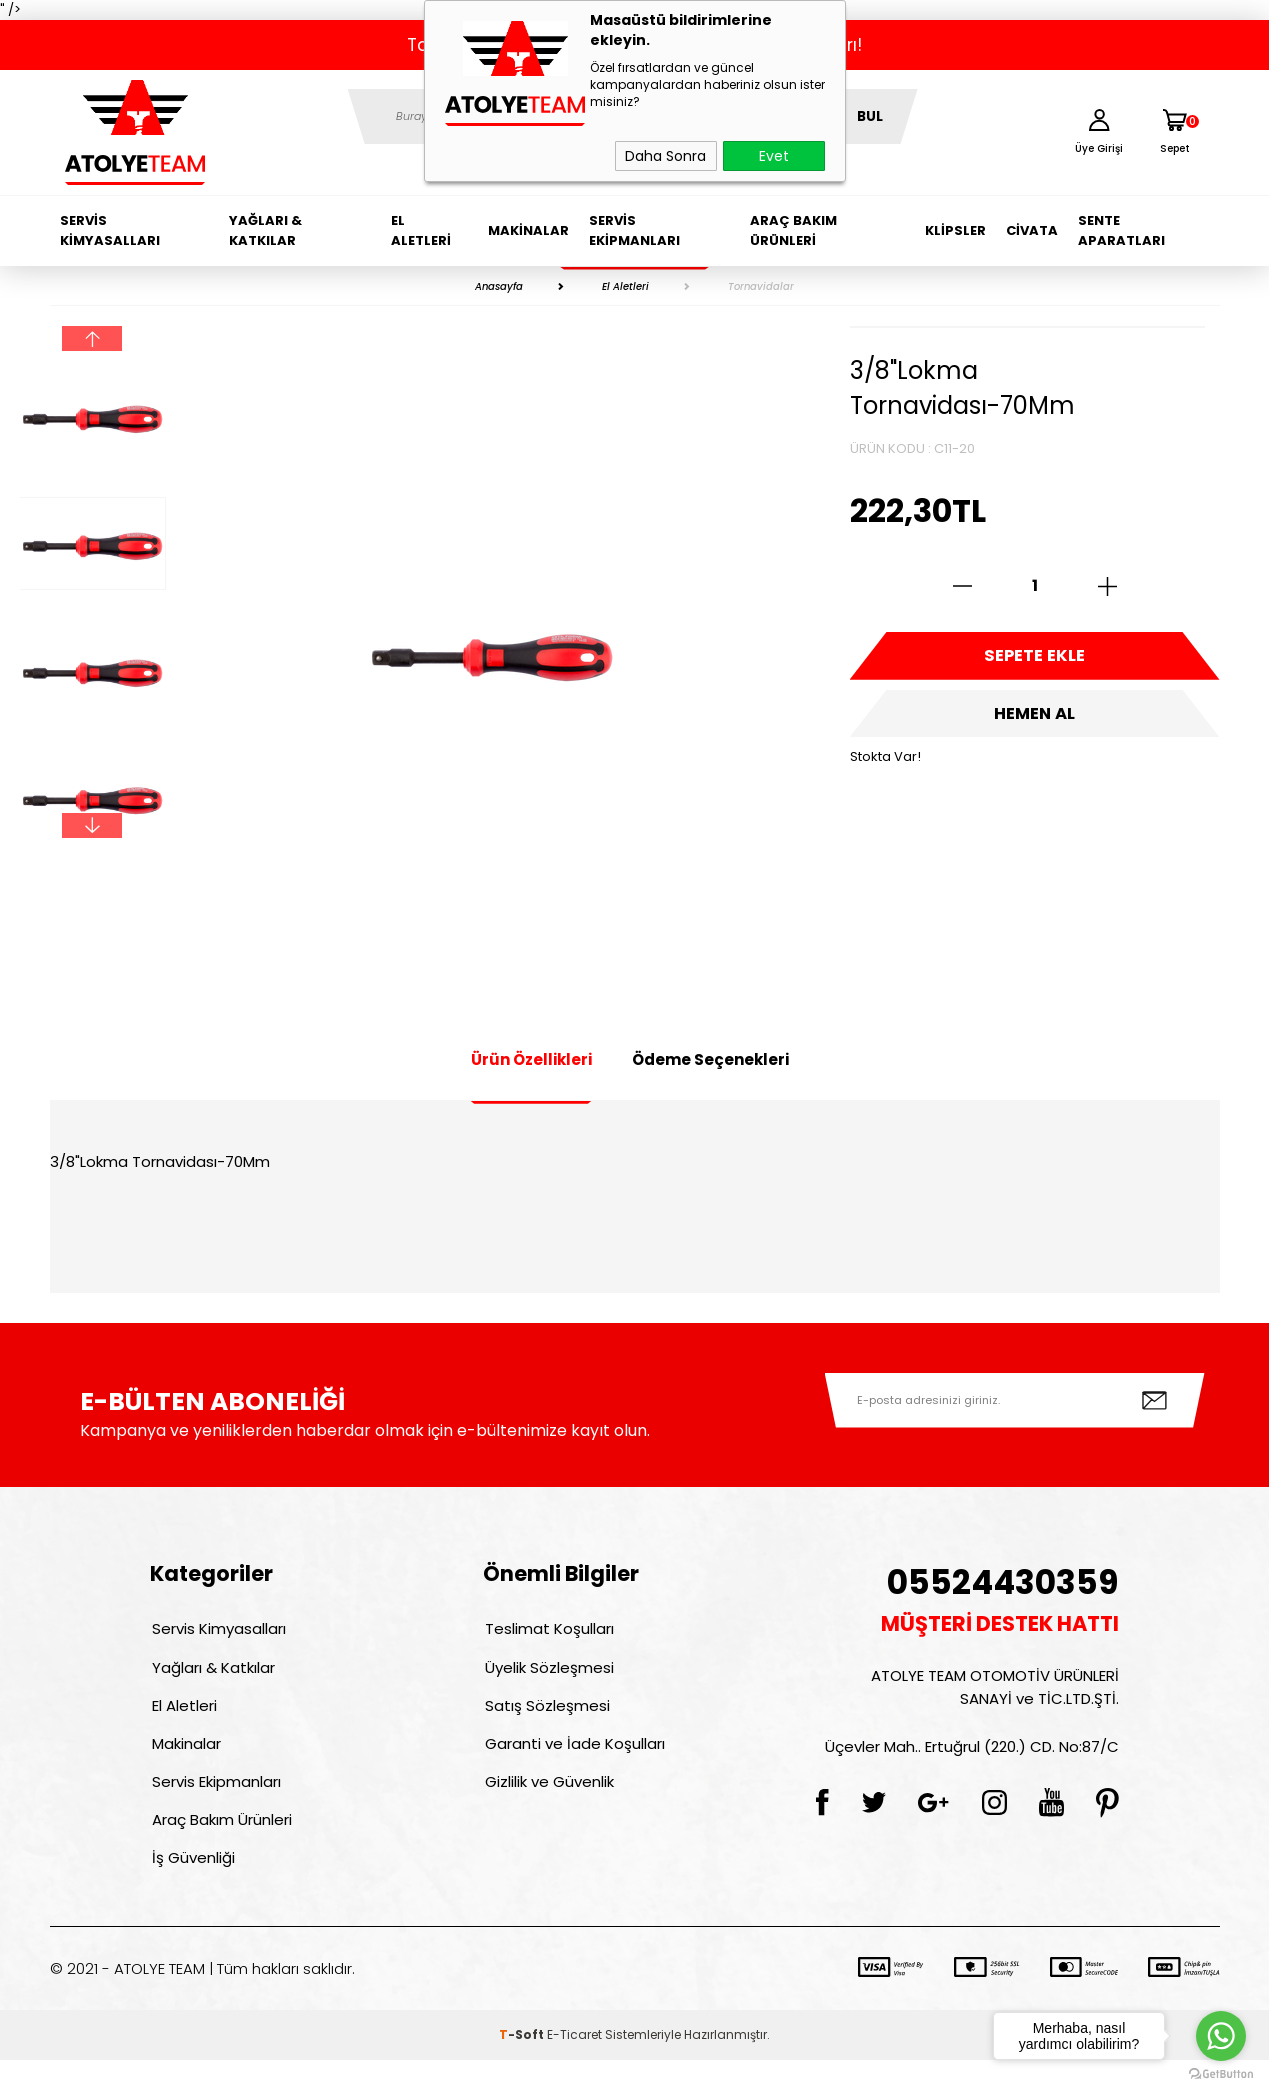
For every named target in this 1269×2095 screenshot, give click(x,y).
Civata (1032, 230)
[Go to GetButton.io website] (1221, 2074)
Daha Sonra (665, 156)
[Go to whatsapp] (1221, 2036)
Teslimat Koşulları (547, 1631)
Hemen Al (1035, 725)
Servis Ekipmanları (634, 230)
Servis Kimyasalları (110, 230)
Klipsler (955, 230)
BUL (870, 116)
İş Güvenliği (191, 1889)
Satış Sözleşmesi (545, 1717)
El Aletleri (421, 230)
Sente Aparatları (1121, 230)
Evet (774, 156)
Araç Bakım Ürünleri (793, 230)
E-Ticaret (574, 2069)
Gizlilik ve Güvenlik (547, 1803)
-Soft (523, 2069)
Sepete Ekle (1035, 660)
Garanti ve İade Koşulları (573, 1760)
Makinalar (528, 230)
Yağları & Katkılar (265, 230)
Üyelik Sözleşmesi (547, 1674)
